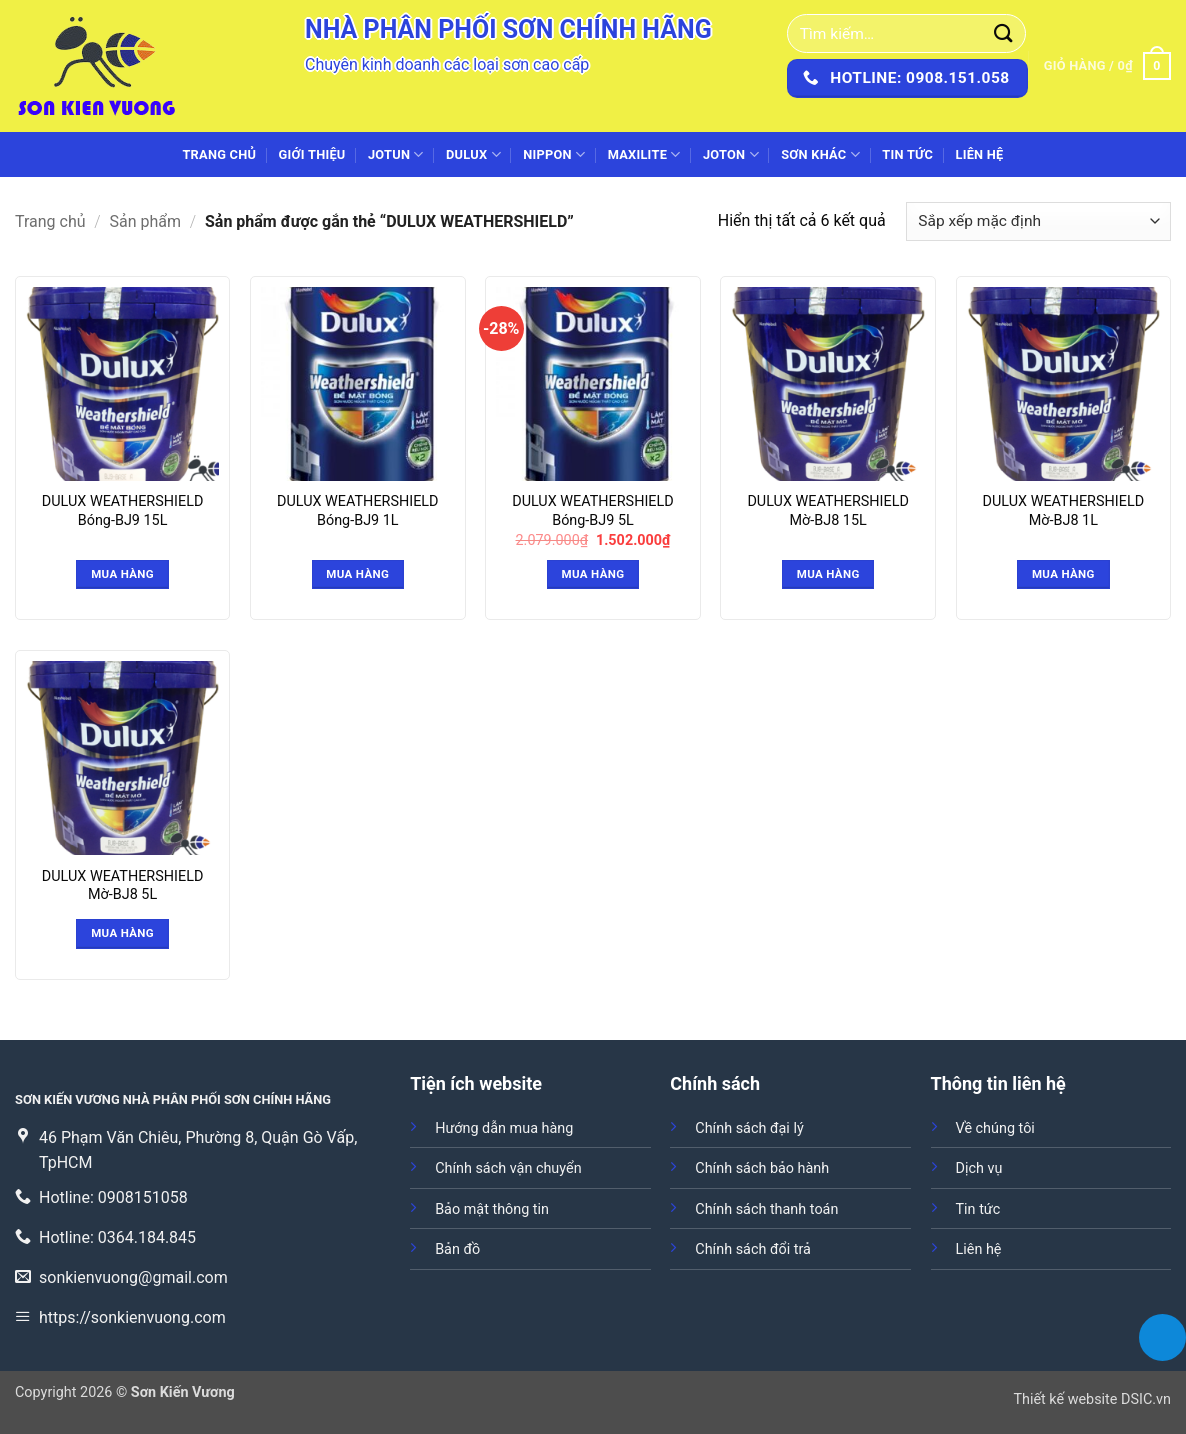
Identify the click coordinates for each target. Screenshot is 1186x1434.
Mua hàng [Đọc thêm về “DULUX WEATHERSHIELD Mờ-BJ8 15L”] (828, 574)
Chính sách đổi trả (753, 1249)
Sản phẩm (146, 221)
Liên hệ (979, 154)
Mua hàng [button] (593, 574)
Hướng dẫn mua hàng (504, 1128)
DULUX (473, 154)
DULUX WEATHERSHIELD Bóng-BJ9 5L (593, 511)
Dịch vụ (979, 1168)
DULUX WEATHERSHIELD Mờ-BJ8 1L (1064, 511)
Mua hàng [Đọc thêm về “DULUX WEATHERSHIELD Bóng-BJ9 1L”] (357, 574)
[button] (1107, 66)
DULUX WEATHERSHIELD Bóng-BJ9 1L (358, 511)
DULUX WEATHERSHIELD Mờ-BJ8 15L (828, 511)
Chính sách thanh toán (766, 1209)
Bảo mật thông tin (492, 1209)
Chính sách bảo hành (762, 1168)
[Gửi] (1004, 33)
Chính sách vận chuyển (508, 1168)
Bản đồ (457, 1249)
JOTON (731, 154)
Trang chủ (219, 154)
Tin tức (907, 154)
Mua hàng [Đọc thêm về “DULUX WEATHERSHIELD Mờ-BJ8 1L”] (1063, 574)
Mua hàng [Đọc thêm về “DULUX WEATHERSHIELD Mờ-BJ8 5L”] (122, 933)
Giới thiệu (312, 154)
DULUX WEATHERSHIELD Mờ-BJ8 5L (123, 886)
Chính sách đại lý (749, 1128)
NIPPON (554, 154)
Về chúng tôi (995, 1128)
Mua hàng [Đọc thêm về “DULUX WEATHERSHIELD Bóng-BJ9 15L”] (122, 574)
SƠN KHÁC (820, 154)
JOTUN (396, 154)
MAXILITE (644, 154)
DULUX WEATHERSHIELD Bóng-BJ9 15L (123, 511)
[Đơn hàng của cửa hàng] (1038, 221)
